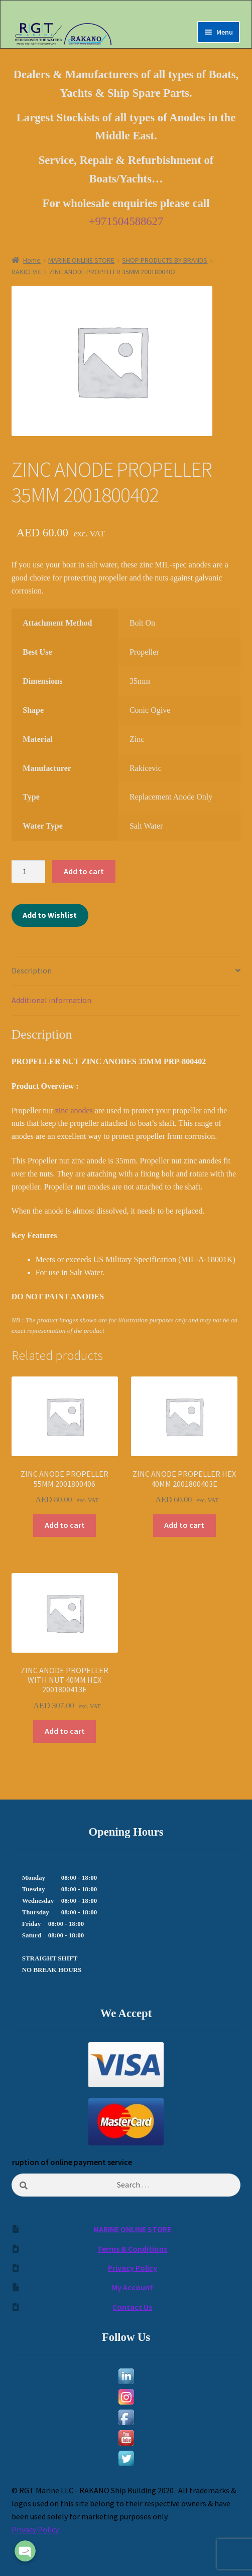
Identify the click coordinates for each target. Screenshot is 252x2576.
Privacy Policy (132, 2268)
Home (32, 260)
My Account (132, 2287)
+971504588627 (126, 221)
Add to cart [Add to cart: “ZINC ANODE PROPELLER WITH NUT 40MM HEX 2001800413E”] (65, 1731)
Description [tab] (32, 970)
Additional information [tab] (51, 1000)
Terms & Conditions (132, 2249)
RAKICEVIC (27, 271)
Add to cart (84, 871)
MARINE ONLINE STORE (81, 260)
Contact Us (132, 2307)
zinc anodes (75, 1110)
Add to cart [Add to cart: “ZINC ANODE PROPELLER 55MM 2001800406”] (65, 1525)
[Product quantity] (29, 871)
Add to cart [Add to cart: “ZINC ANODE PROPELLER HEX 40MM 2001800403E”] (184, 1525)
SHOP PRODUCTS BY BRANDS (164, 260)
